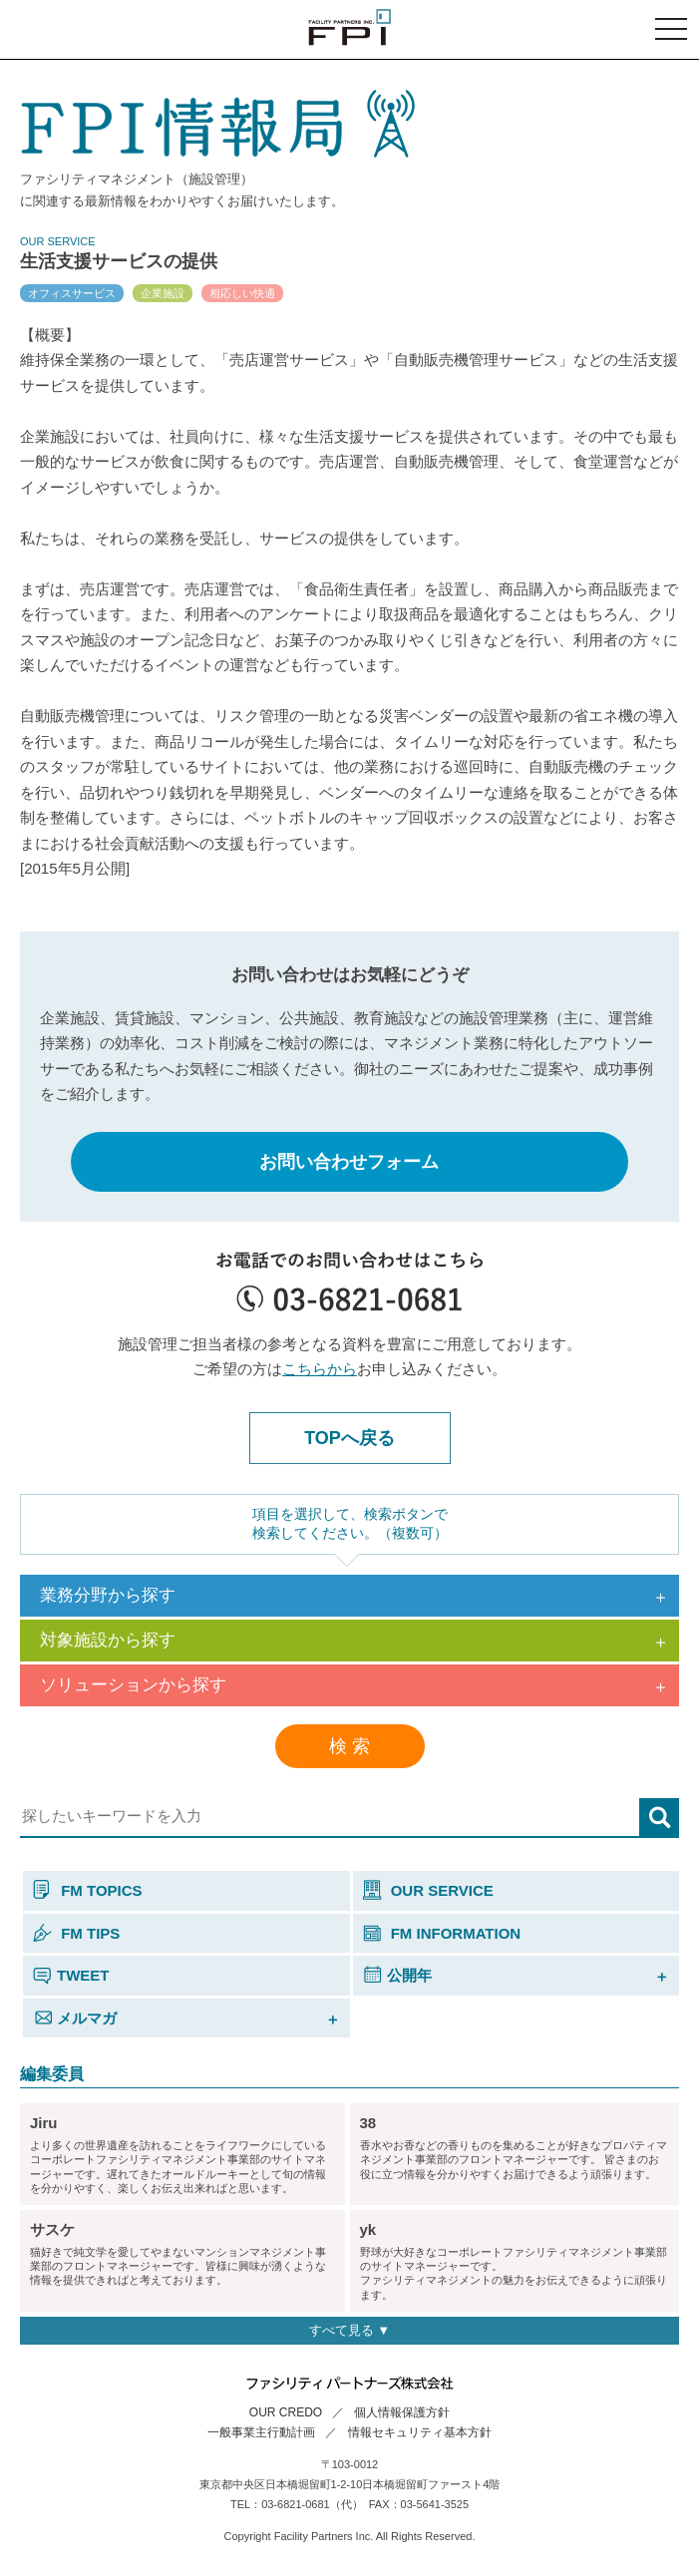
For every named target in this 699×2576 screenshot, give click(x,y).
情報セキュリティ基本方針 (420, 2432)
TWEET (71, 1975)
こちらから (319, 1368)
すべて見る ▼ (349, 2330)
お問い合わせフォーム (349, 1162)
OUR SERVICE (428, 1890)
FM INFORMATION (442, 1933)
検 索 (349, 1746)
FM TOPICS (88, 1890)
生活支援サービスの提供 (118, 261)
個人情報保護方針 (402, 2412)
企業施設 (162, 293)
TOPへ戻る (349, 1438)
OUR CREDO (285, 2412)
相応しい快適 (242, 293)
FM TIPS (76, 1933)
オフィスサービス (72, 293)
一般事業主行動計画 (261, 2432)
